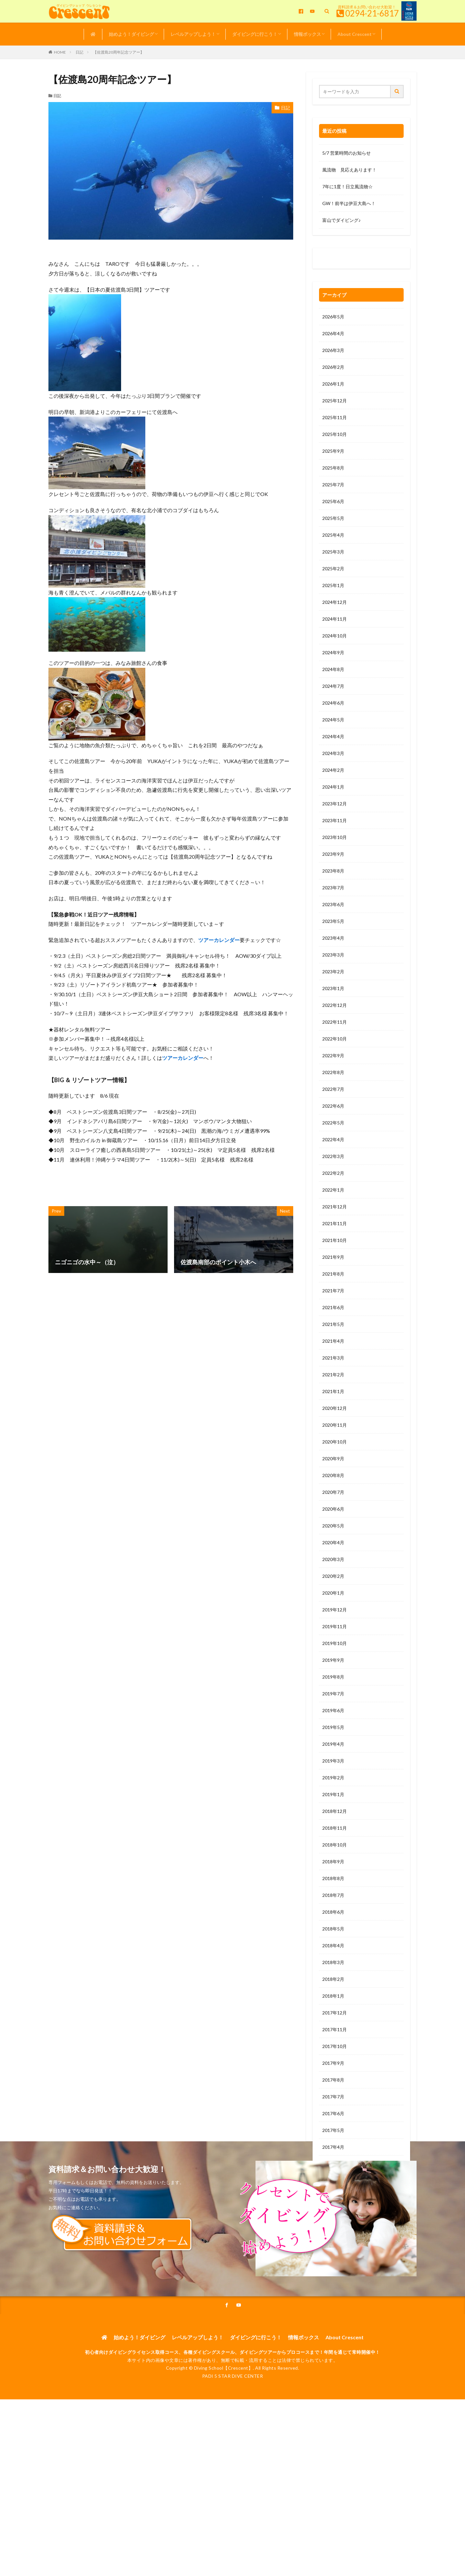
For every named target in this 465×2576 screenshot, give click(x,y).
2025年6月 (333, 501)
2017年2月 (333, 2180)
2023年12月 (334, 803)
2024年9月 (333, 652)
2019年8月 (333, 1677)
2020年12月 (334, 1408)
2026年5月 (333, 316)
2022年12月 (334, 1005)
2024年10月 (334, 635)
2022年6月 (333, 1106)
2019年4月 (333, 1744)
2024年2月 (333, 770)
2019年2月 (333, 1777)
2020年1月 (333, 1593)
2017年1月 (333, 2197)
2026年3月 (333, 350)
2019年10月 (334, 1643)
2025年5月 (333, 518)
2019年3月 (333, 1761)
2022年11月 (334, 1022)
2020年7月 (333, 1492)
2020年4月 (333, 1542)
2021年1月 (333, 1391)
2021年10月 (334, 1240)
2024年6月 (333, 703)
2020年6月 (333, 1509)
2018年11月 (334, 1828)
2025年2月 (333, 568)
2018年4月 (333, 1945)
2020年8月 (333, 1475)
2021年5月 (333, 1324)
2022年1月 (333, 1190)
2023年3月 (333, 954)
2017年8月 (333, 2080)
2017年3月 (333, 2164)
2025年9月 (333, 451)
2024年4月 (333, 736)
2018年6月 (333, 1912)
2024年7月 (333, 686)
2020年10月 (334, 1441)
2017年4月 (333, 2147)
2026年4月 (333, 333)
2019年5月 (333, 1727)
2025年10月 (334, 434)
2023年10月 (334, 837)
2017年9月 (333, 2063)
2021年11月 (334, 1223)
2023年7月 (333, 887)
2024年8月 (333, 669)
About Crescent (354, 34)
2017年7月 (333, 2096)
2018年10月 (334, 1844)
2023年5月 (333, 921)
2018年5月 (333, 1928)
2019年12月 (334, 1609)
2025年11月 (334, 417)
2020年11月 (334, 1425)
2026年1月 (333, 384)
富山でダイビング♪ (341, 220)
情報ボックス (307, 34)
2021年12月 (334, 1206)
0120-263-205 (339, 260)
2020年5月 (333, 1525)
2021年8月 (333, 1274)
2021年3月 (333, 1357)
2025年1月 (333, 585)
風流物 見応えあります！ (349, 169)
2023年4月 (333, 938)
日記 (79, 52)
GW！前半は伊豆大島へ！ (349, 203)
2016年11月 (334, 2231)
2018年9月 (333, 1861)
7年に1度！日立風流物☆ (347, 186)
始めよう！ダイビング (131, 34)
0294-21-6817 (372, 13)
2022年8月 (333, 1072)
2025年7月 (333, 484)
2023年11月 (334, 820)
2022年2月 (333, 1173)
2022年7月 (333, 1089)
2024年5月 (333, 719)
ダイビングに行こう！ (254, 34)
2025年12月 (334, 400)
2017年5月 (333, 2130)
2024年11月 (334, 619)
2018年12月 (334, 1811)
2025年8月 (333, 468)
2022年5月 (333, 1122)
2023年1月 (333, 988)
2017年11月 (334, 2029)
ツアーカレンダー (219, 940)
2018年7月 (333, 1895)
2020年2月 (333, 1576)
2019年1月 (333, 1794)
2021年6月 (333, 1307)
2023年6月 (333, 904)
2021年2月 (333, 1374)
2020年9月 (333, 1458)
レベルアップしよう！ (193, 34)
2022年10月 (334, 1038)
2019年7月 (333, 1693)
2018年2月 (333, 1979)
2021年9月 (333, 1257)
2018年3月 (333, 1962)
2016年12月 (334, 2214)
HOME (60, 52)
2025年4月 (333, 535)
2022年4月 (333, 1139)
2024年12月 (334, 602)
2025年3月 (333, 551)
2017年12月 (334, 2012)
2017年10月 (334, 2046)
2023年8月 (333, 871)
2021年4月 (333, 1341)
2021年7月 (333, 1290)
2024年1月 (333, 787)
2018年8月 (333, 1878)
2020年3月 (333, 1559)
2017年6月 (333, 2113)
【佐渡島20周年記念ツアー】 (118, 52)
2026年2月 (333, 367)
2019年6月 (333, 1710)
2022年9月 (333, 1055)
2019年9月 (333, 1660)
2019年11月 (334, 1626)
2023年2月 (333, 971)
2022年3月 (333, 1156)
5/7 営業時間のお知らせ (346, 153)
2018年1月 (333, 1996)
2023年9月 (333, 854)
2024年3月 (333, 753)
